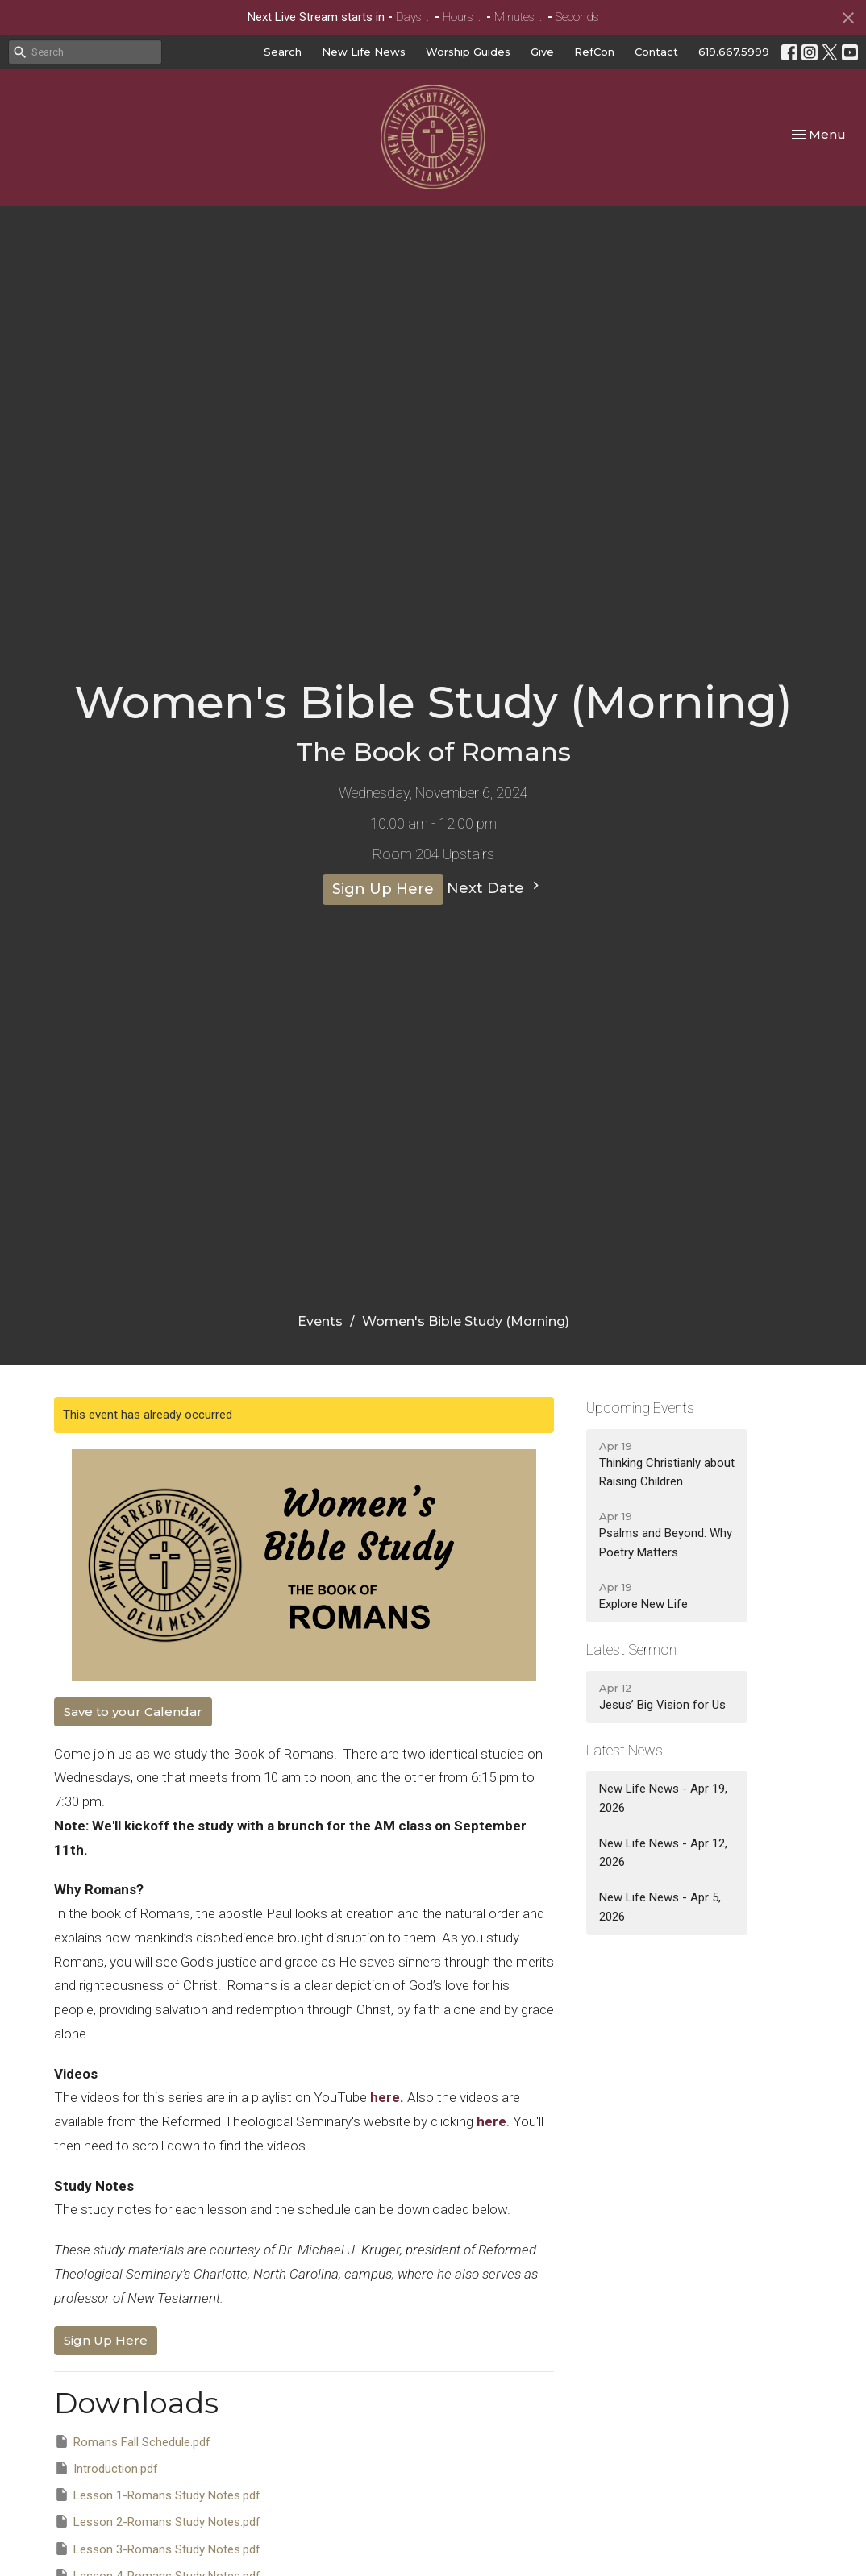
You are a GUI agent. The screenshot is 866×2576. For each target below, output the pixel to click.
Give (542, 51)
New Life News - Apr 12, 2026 (663, 1852)
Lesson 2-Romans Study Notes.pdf (157, 2521)
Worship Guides (468, 51)
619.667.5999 (733, 51)
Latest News (624, 1750)
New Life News (364, 51)
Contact (656, 51)
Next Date (495, 887)
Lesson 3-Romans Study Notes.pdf (157, 2549)
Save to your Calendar (133, 1711)
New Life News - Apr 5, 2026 (660, 1906)
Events (320, 1321)
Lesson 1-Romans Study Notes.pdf (157, 2495)
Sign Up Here (383, 889)
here (385, 2097)
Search (283, 51)
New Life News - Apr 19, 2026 (663, 1797)
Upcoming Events (640, 1407)
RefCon (594, 51)
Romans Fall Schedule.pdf (132, 2441)
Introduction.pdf (106, 2468)
